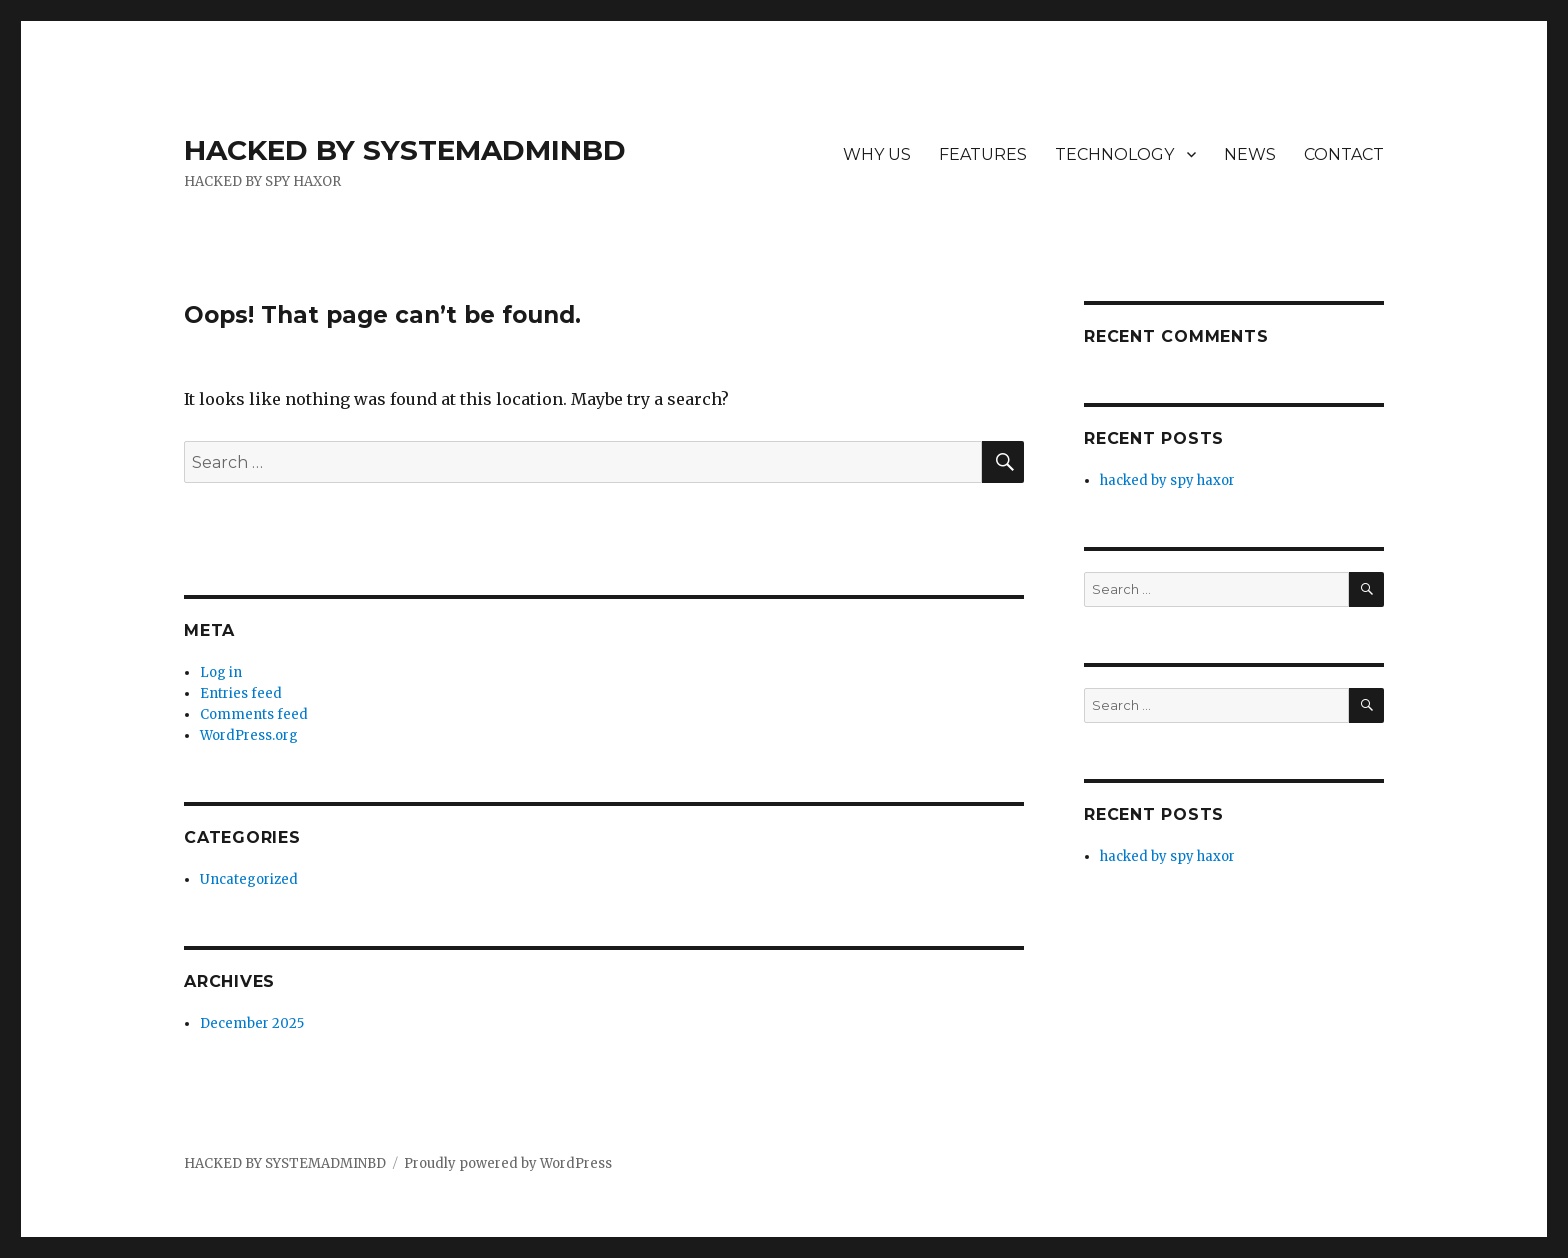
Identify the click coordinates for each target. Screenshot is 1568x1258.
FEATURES (983, 154)
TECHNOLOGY (1114, 154)
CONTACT (1344, 154)
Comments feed (254, 714)
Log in (221, 672)
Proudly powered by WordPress (508, 1163)
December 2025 (252, 1023)
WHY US (877, 154)
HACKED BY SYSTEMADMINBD (405, 150)
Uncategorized (249, 879)
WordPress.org (249, 735)
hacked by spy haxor (1167, 480)
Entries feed (241, 693)
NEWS (1250, 154)
